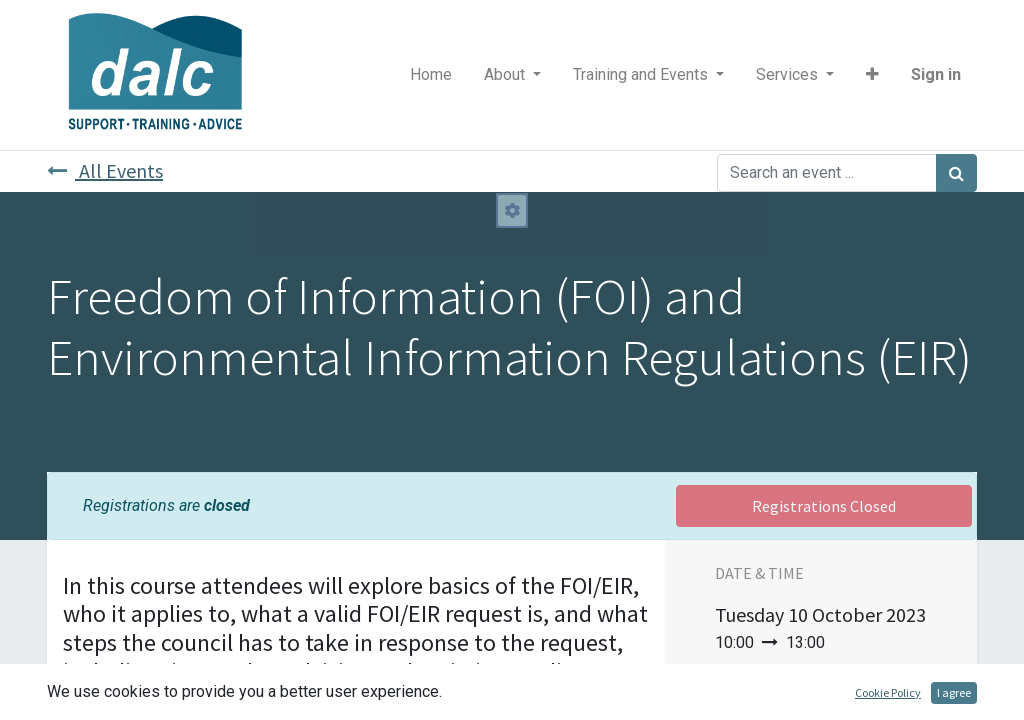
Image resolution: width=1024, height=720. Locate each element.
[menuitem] (431, 75)
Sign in (936, 74)
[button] (872, 75)
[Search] (956, 173)
